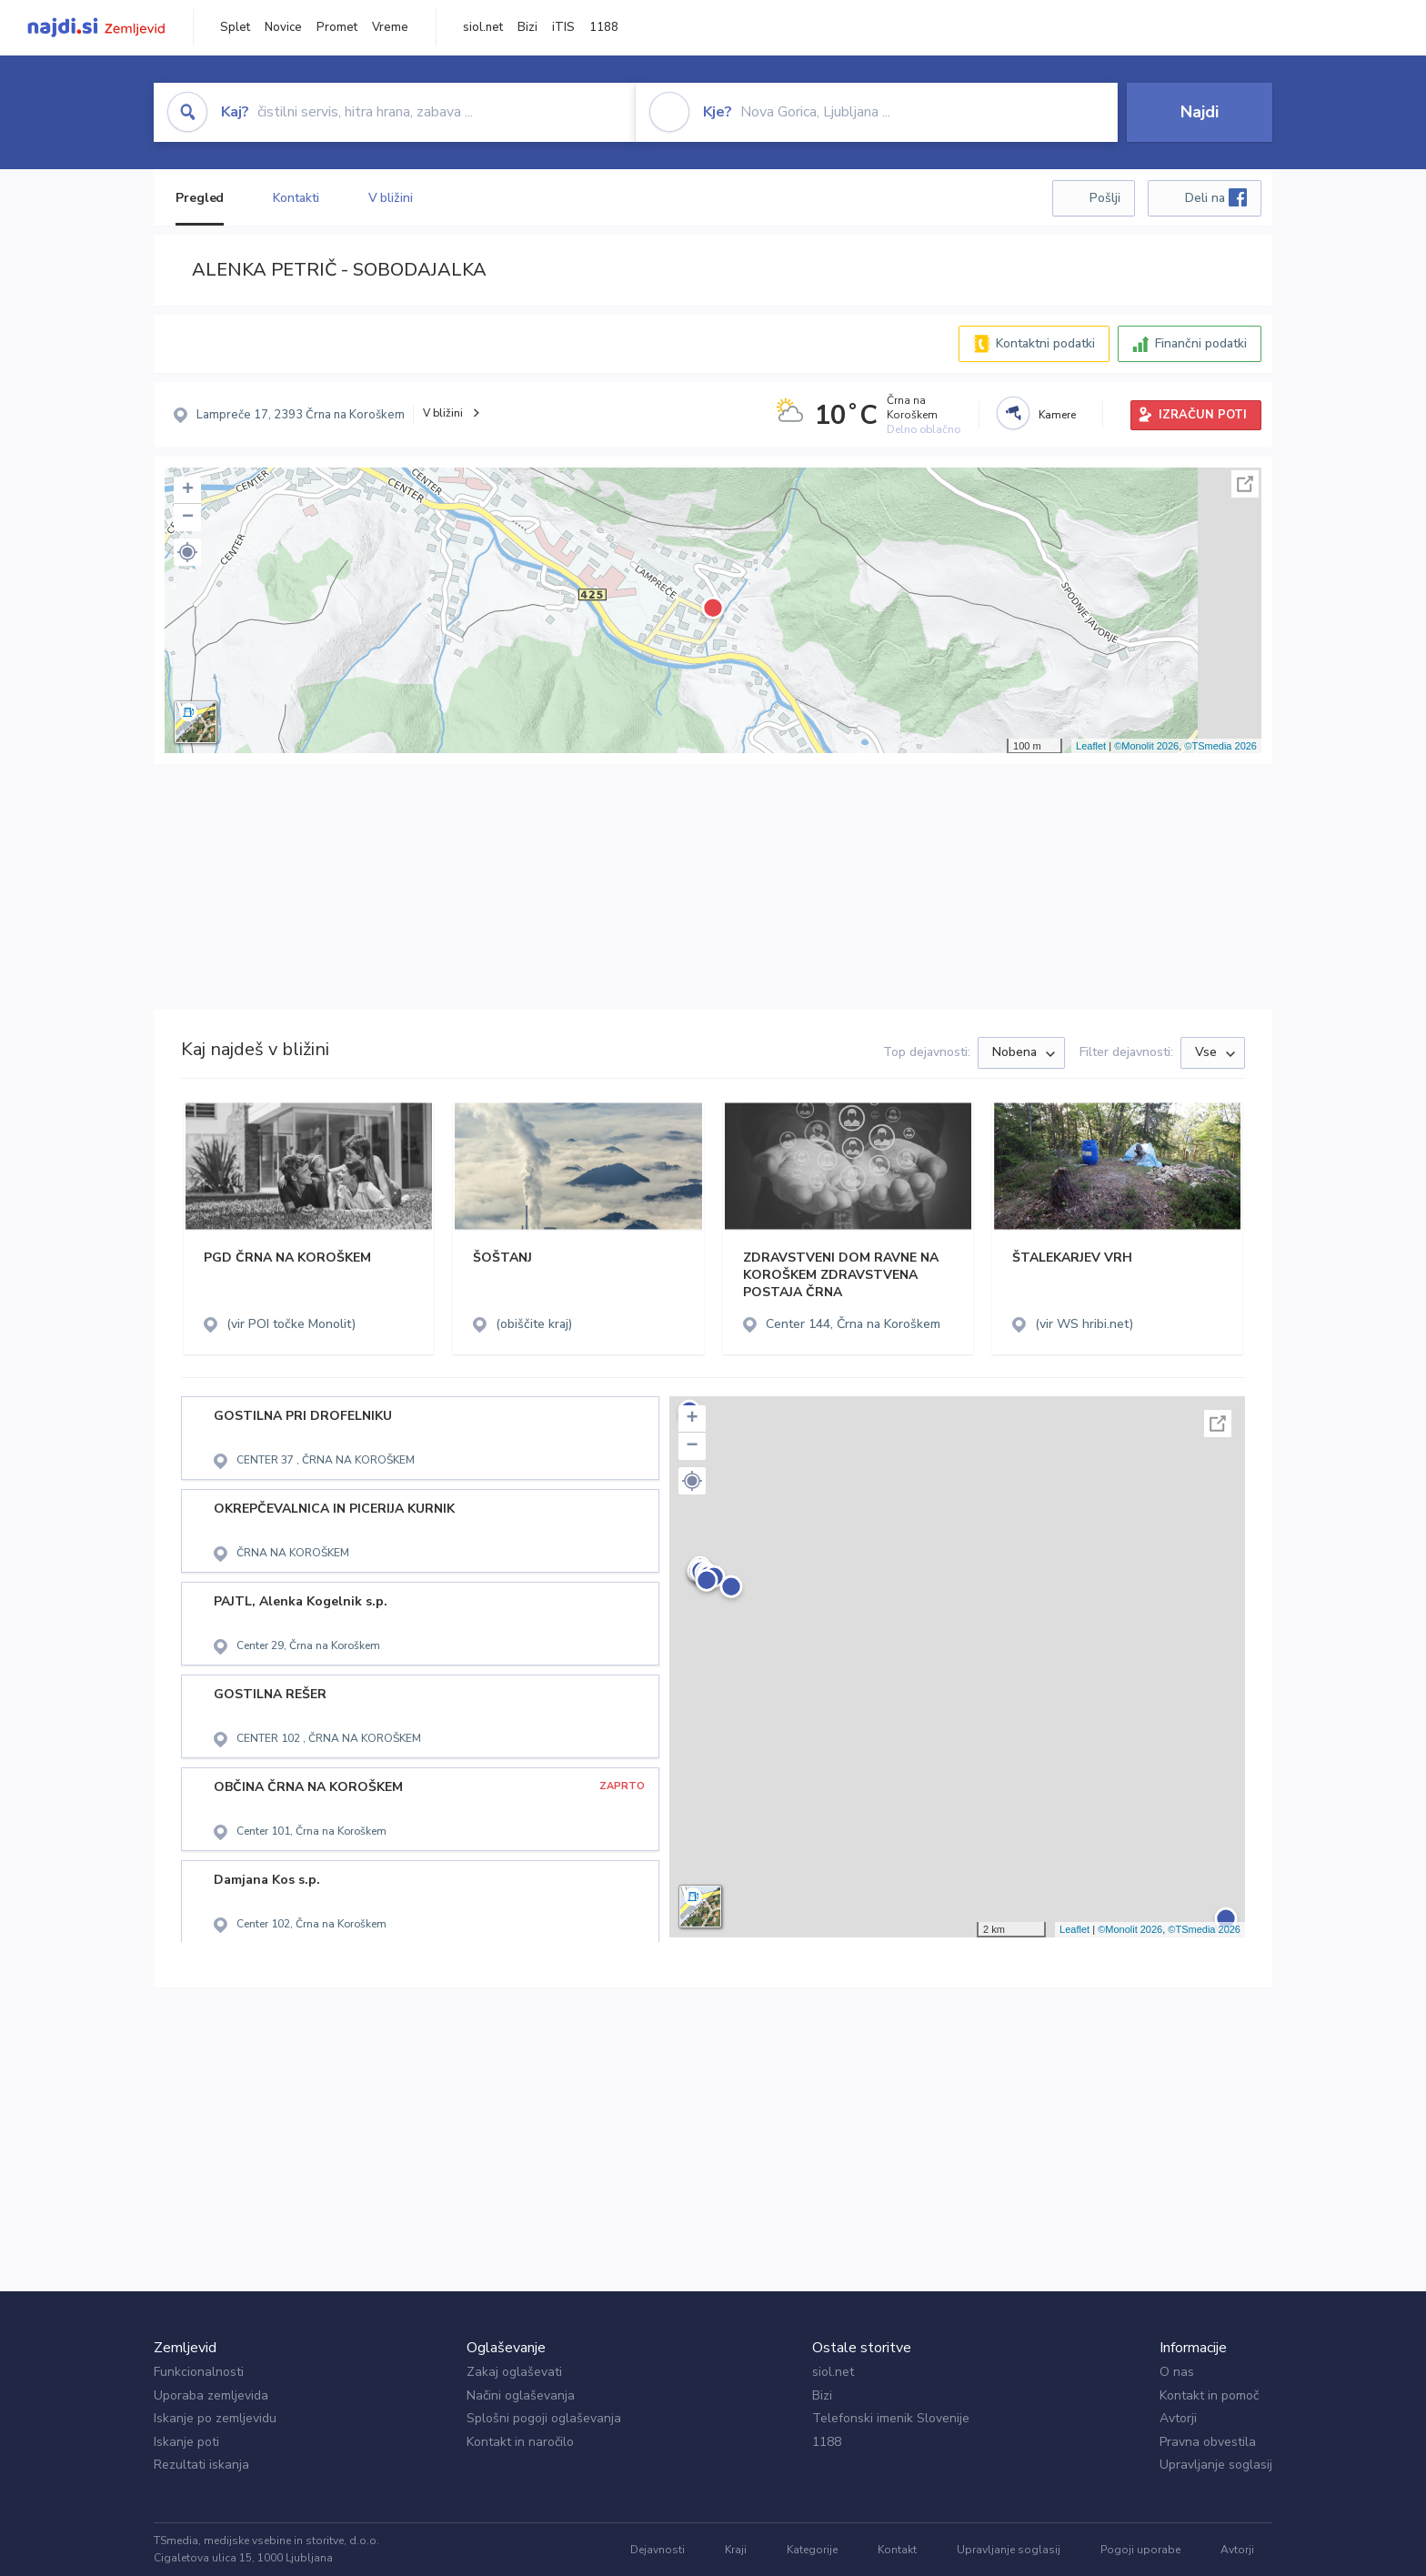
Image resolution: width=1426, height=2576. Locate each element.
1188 (603, 27)
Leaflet (1091, 745)
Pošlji (1105, 197)
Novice (283, 27)
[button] (187, 552)
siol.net (483, 27)
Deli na (1216, 197)
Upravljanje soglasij (1216, 2464)
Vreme (390, 27)
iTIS (563, 27)
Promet (336, 27)
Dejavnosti (657, 2549)
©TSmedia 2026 (1220, 745)
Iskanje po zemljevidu (215, 2418)
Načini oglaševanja (521, 2395)
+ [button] (188, 490)
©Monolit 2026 (1146, 745)
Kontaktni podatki (1045, 343)
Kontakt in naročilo (520, 2441)
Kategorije (812, 2549)
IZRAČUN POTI (1203, 415)
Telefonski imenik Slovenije (890, 2418)
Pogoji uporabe (1140, 2549)
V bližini (390, 197)
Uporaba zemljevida (211, 2395)
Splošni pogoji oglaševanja (544, 2418)
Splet (235, 27)
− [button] (188, 517)
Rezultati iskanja (201, 2464)
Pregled (200, 197)
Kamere (1057, 415)
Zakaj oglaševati (514, 2371)
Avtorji (1178, 2418)
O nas (1177, 2371)
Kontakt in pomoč (1209, 2395)
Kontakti (295, 197)
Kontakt (897, 2549)
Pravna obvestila (1208, 2441)
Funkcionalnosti (199, 2371)
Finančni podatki (1201, 343)
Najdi (1199, 112)
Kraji (736, 2549)
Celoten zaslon (1245, 484)
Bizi (527, 27)
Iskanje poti (186, 2441)
